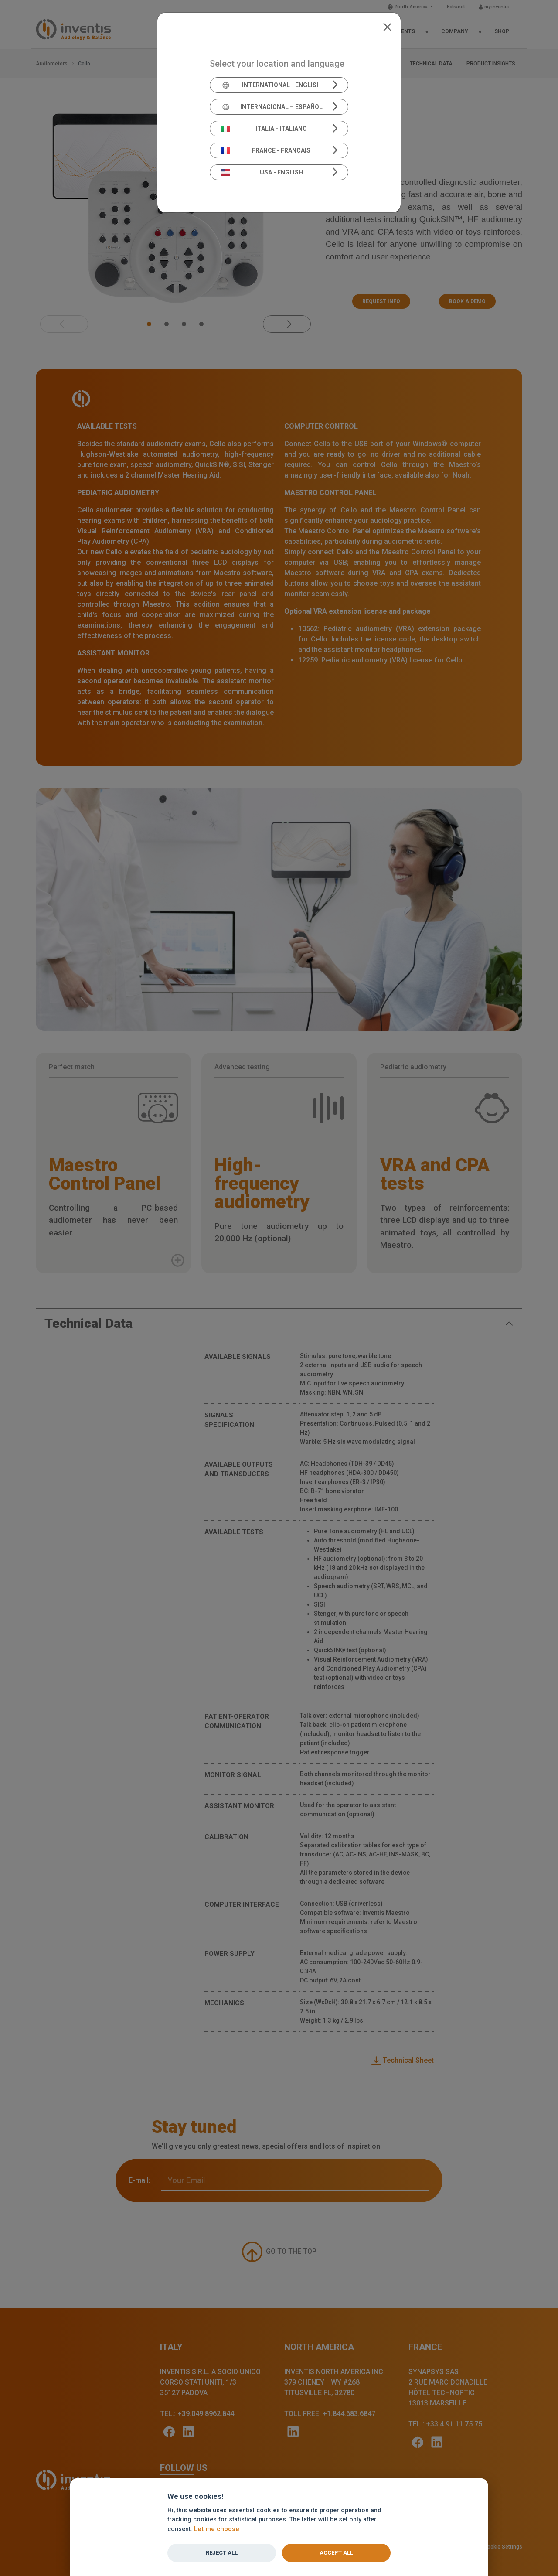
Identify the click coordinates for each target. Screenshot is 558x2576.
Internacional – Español (272, 106)
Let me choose (216, 2529)
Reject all (222, 2552)
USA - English (262, 172)
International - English (271, 85)
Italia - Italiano (264, 128)
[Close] (387, 26)
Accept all (336, 2552)
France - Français (266, 150)
